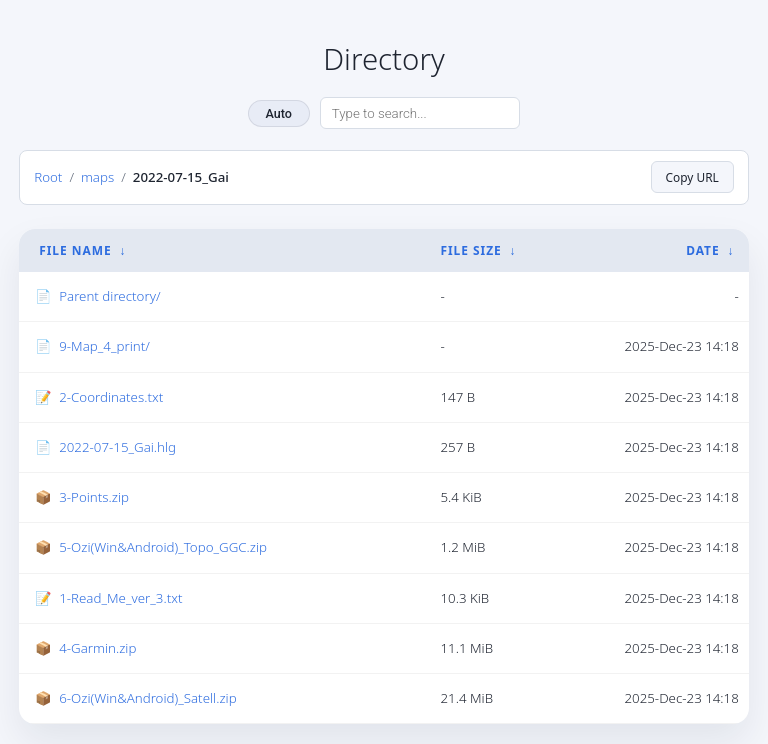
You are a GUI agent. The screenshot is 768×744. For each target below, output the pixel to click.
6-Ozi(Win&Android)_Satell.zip (147, 698)
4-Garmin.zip (97, 648)
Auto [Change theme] (279, 113)
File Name (75, 250)
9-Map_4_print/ (104, 346)
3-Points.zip (94, 497)
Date (702, 250)
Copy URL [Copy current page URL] (692, 177)
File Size (470, 250)
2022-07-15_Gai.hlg (117, 447)
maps (97, 177)
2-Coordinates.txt (111, 397)
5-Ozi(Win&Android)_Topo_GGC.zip (163, 547)
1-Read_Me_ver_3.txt (120, 598)
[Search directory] (420, 113)
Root (48, 177)
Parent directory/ (109, 296)
